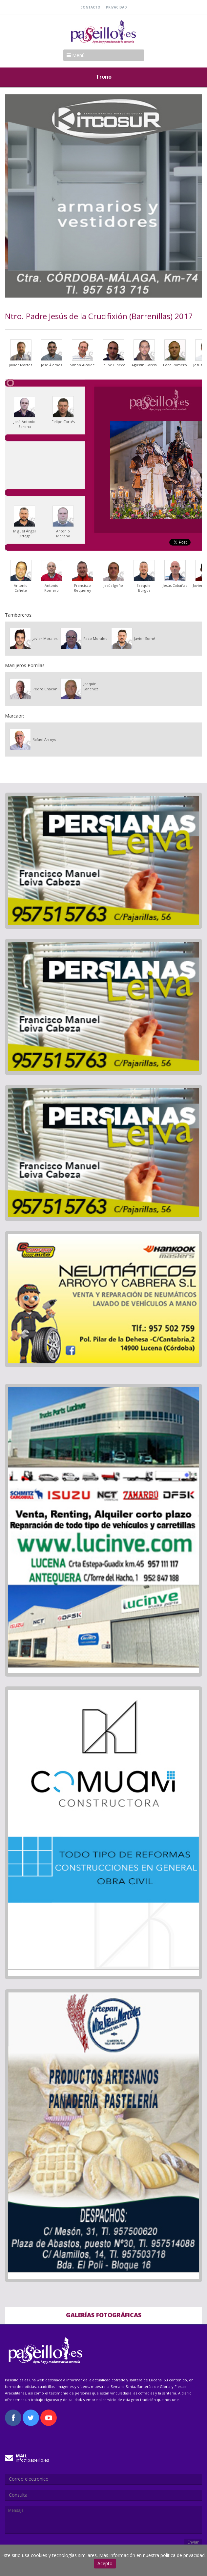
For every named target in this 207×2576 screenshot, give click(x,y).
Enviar (193, 2542)
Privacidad (116, 7)
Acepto (105, 2563)
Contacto (90, 7)
